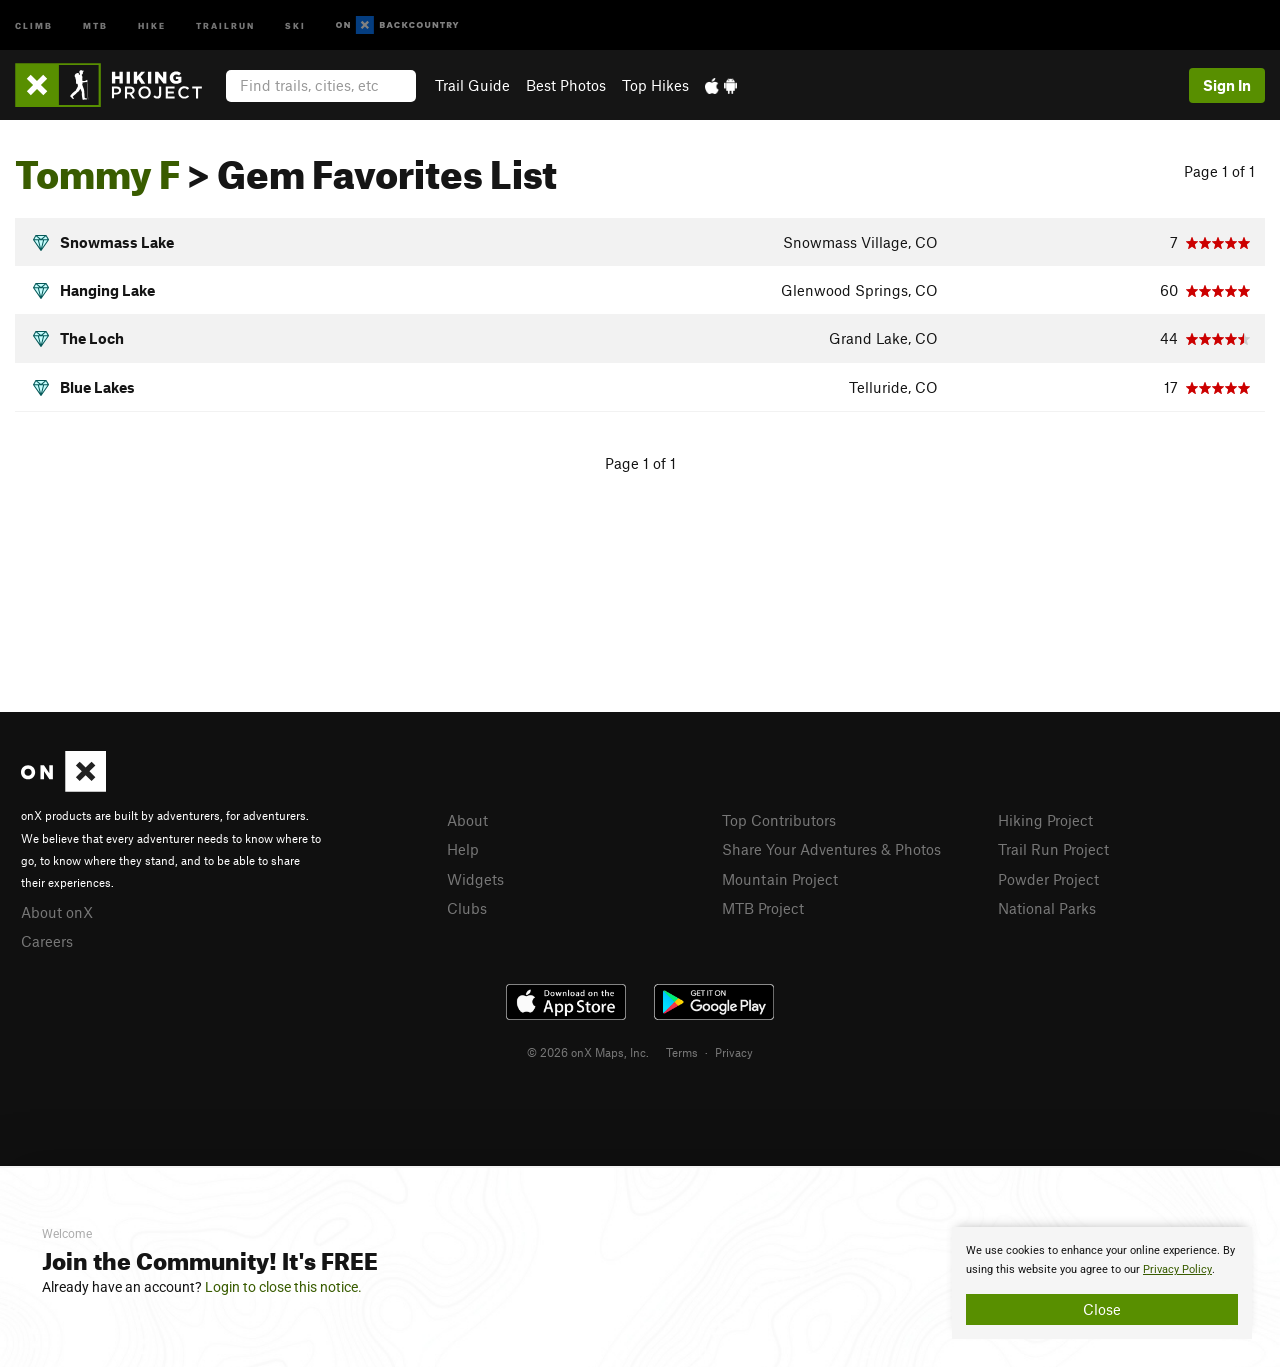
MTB (95, 24)
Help (463, 849)
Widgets (475, 879)
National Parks (1047, 908)
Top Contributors (779, 820)
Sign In (1227, 85)
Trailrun (225, 24)
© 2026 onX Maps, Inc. (588, 1052)
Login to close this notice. (283, 1287)
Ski (295, 24)
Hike (152, 24)
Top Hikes (655, 85)
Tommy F (97, 167)
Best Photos (566, 85)
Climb (34, 24)
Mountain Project (780, 879)
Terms (682, 1052)
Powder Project (1048, 879)
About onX (57, 912)
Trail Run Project (1053, 849)
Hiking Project (1045, 820)
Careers (47, 941)
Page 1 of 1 (1219, 171)
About (467, 820)
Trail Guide (472, 85)
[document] (1102, 1283)
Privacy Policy (1177, 1269)
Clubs (467, 908)
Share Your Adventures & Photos (831, 849)
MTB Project (763, 908)
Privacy (734, 1052)
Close (1102, 1309)
